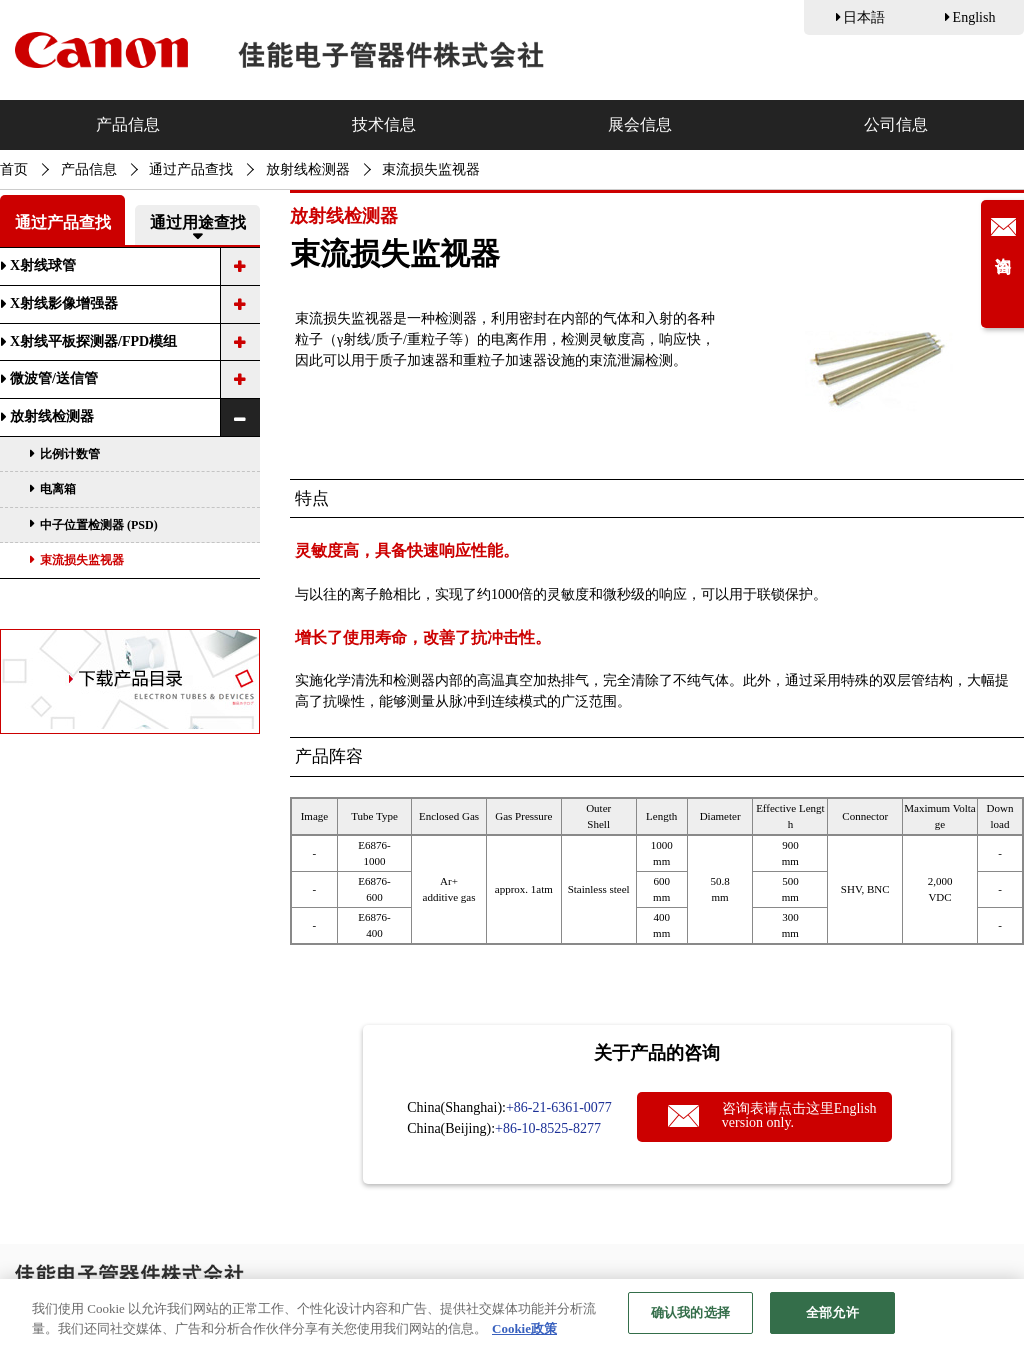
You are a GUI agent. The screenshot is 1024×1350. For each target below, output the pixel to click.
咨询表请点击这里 (799, 1115)
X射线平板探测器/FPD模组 (93, 341)
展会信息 (640, 124)
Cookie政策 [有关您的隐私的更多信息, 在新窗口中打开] (524, 1331)
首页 (14, 169)
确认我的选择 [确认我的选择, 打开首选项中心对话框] (690, 1315)
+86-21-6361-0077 (559, 1107)
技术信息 (384, 124)
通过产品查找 (191, 169)
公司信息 (896, 124)
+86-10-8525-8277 (548, 1128)
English (974, 17)
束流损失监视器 (82, 560)
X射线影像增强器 (64, 303)
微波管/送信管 (54, 378)
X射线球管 (43, 265)
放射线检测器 (308, 169)
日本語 (864, 17)
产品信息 (128, 124)
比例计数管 (70, 454)
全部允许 (832, 1315)
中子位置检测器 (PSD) (99, 525)
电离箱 (58, 489)
